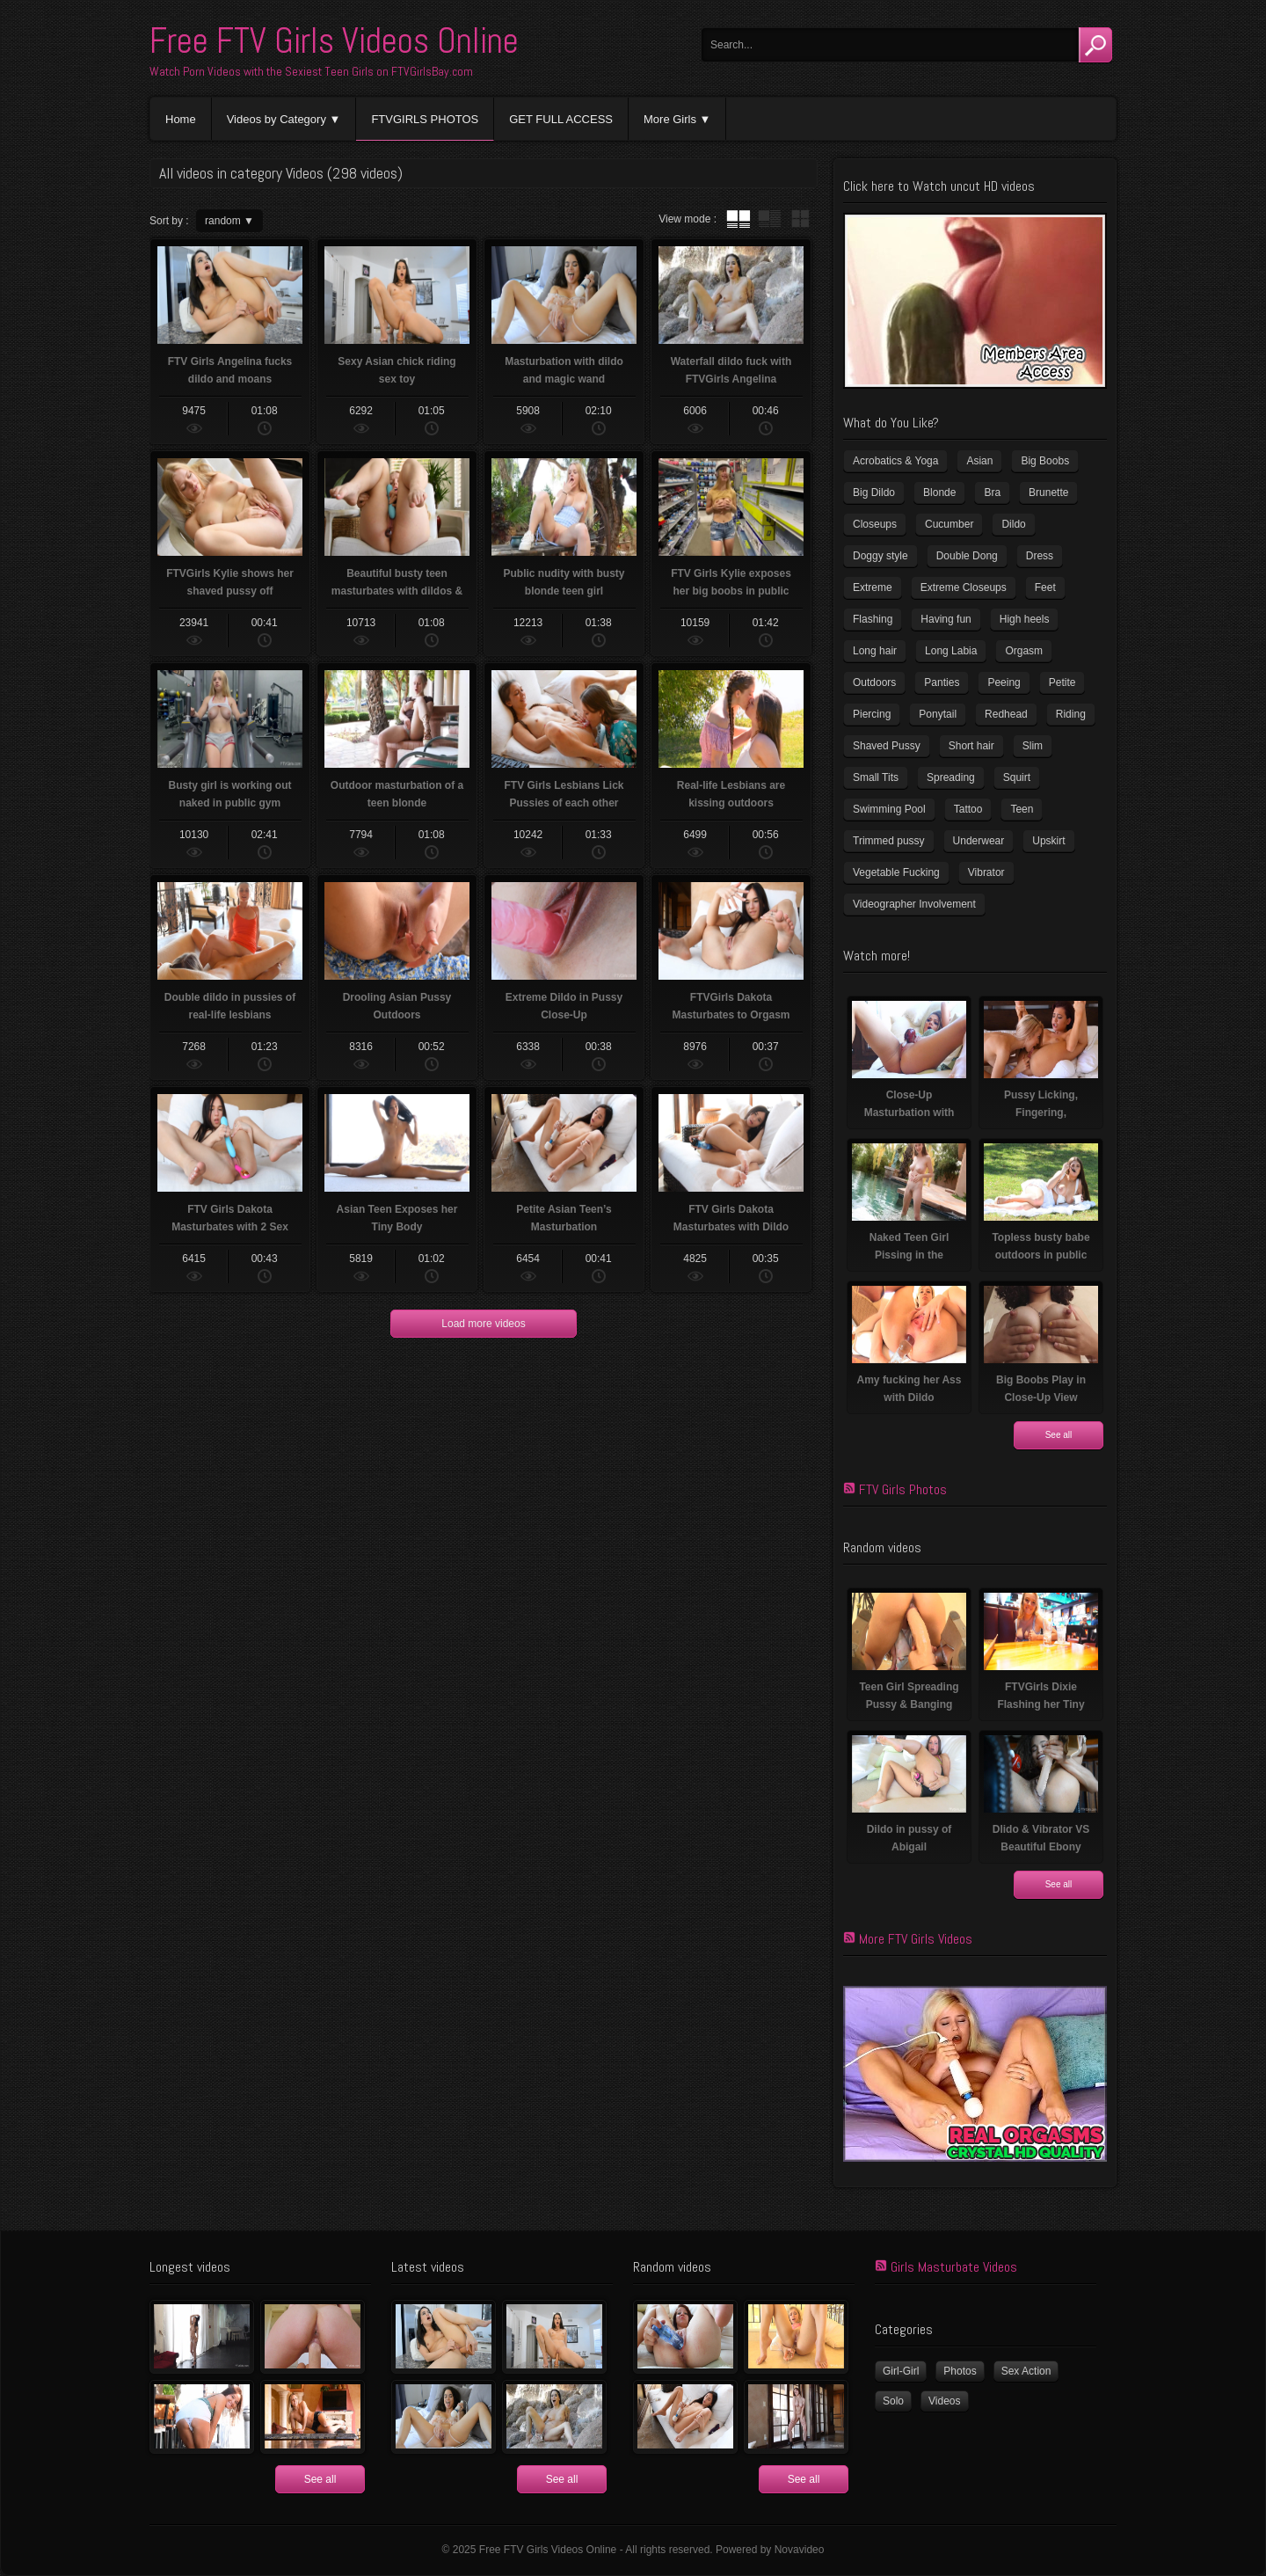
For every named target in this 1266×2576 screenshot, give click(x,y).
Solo (893, 2401)
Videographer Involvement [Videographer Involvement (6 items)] (914, 904)
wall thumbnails (800, 219)
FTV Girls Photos (903, 1489)
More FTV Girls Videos (915, 1939)
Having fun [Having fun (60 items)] (945, 619)
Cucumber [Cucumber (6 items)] (949, 524)
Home (180, 119)
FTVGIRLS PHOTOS (424, 119)
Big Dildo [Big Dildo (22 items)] (874, 492)
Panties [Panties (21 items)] (941, 682)
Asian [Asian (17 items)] (979, 461)
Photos (959, 2371)
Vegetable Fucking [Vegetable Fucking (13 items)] (896, 872)
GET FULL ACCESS (561, 119)
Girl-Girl (901, 2371)
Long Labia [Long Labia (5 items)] (951, 651)
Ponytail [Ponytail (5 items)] (938, 714)
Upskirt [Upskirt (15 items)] (1048, 841)
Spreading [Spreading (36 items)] (951, 777)
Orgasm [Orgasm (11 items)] (1024, 651)
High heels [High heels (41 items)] (1025, 619)
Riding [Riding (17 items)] (1071, 714)
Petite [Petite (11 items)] (1062, 682)
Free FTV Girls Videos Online (334, 40)
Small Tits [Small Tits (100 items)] (876, 777)
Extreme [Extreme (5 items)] (872, 587)
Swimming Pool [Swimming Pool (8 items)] (889, 809)
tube (738, 219)
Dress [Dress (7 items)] (1039, 556)
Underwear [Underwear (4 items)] (979, 841)
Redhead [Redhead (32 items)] (1006, 714)
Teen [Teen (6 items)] (1021, 809)
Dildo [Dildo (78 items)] (1013, 524)
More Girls (670, 119)
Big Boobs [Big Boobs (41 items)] (1045, 461)
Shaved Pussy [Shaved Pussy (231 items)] (886, 746)
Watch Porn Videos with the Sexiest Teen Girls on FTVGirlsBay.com (311, 71)
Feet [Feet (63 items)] (1045, 587)
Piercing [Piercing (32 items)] (872, 714)
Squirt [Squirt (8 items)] (1016, 777)
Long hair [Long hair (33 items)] (875, 651)
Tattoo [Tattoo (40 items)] (968, 809)
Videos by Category (276, 119)
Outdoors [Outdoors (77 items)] (874, 682)
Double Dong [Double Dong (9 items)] (967, 556)
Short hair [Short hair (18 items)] (971, 746)
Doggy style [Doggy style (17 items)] (880, 556)
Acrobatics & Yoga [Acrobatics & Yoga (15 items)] (895, 461)
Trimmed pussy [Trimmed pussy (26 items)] (889, 841)
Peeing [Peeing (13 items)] (1003, 682)
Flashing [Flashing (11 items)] (872, 619)
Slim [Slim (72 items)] (1032, 746)
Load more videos (483, 1323)
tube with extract (769, 219)
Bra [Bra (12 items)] (992, 492)
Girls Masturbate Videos (954, 2267)
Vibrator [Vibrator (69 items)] (986, 872)
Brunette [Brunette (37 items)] (1048, 492)
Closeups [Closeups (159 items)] (875, 524)
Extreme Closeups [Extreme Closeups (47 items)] (963, 587)
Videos (944, 2401)
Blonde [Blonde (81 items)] (939, 492)
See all (1059, 1435)
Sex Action (1026, 2371)
